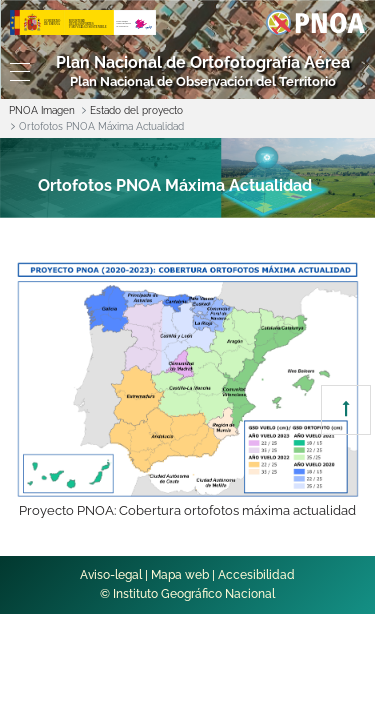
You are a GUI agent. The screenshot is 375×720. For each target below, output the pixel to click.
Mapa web (180, 575)
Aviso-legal (111, 575)
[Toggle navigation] (15, 72)
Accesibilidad (256, 575)
